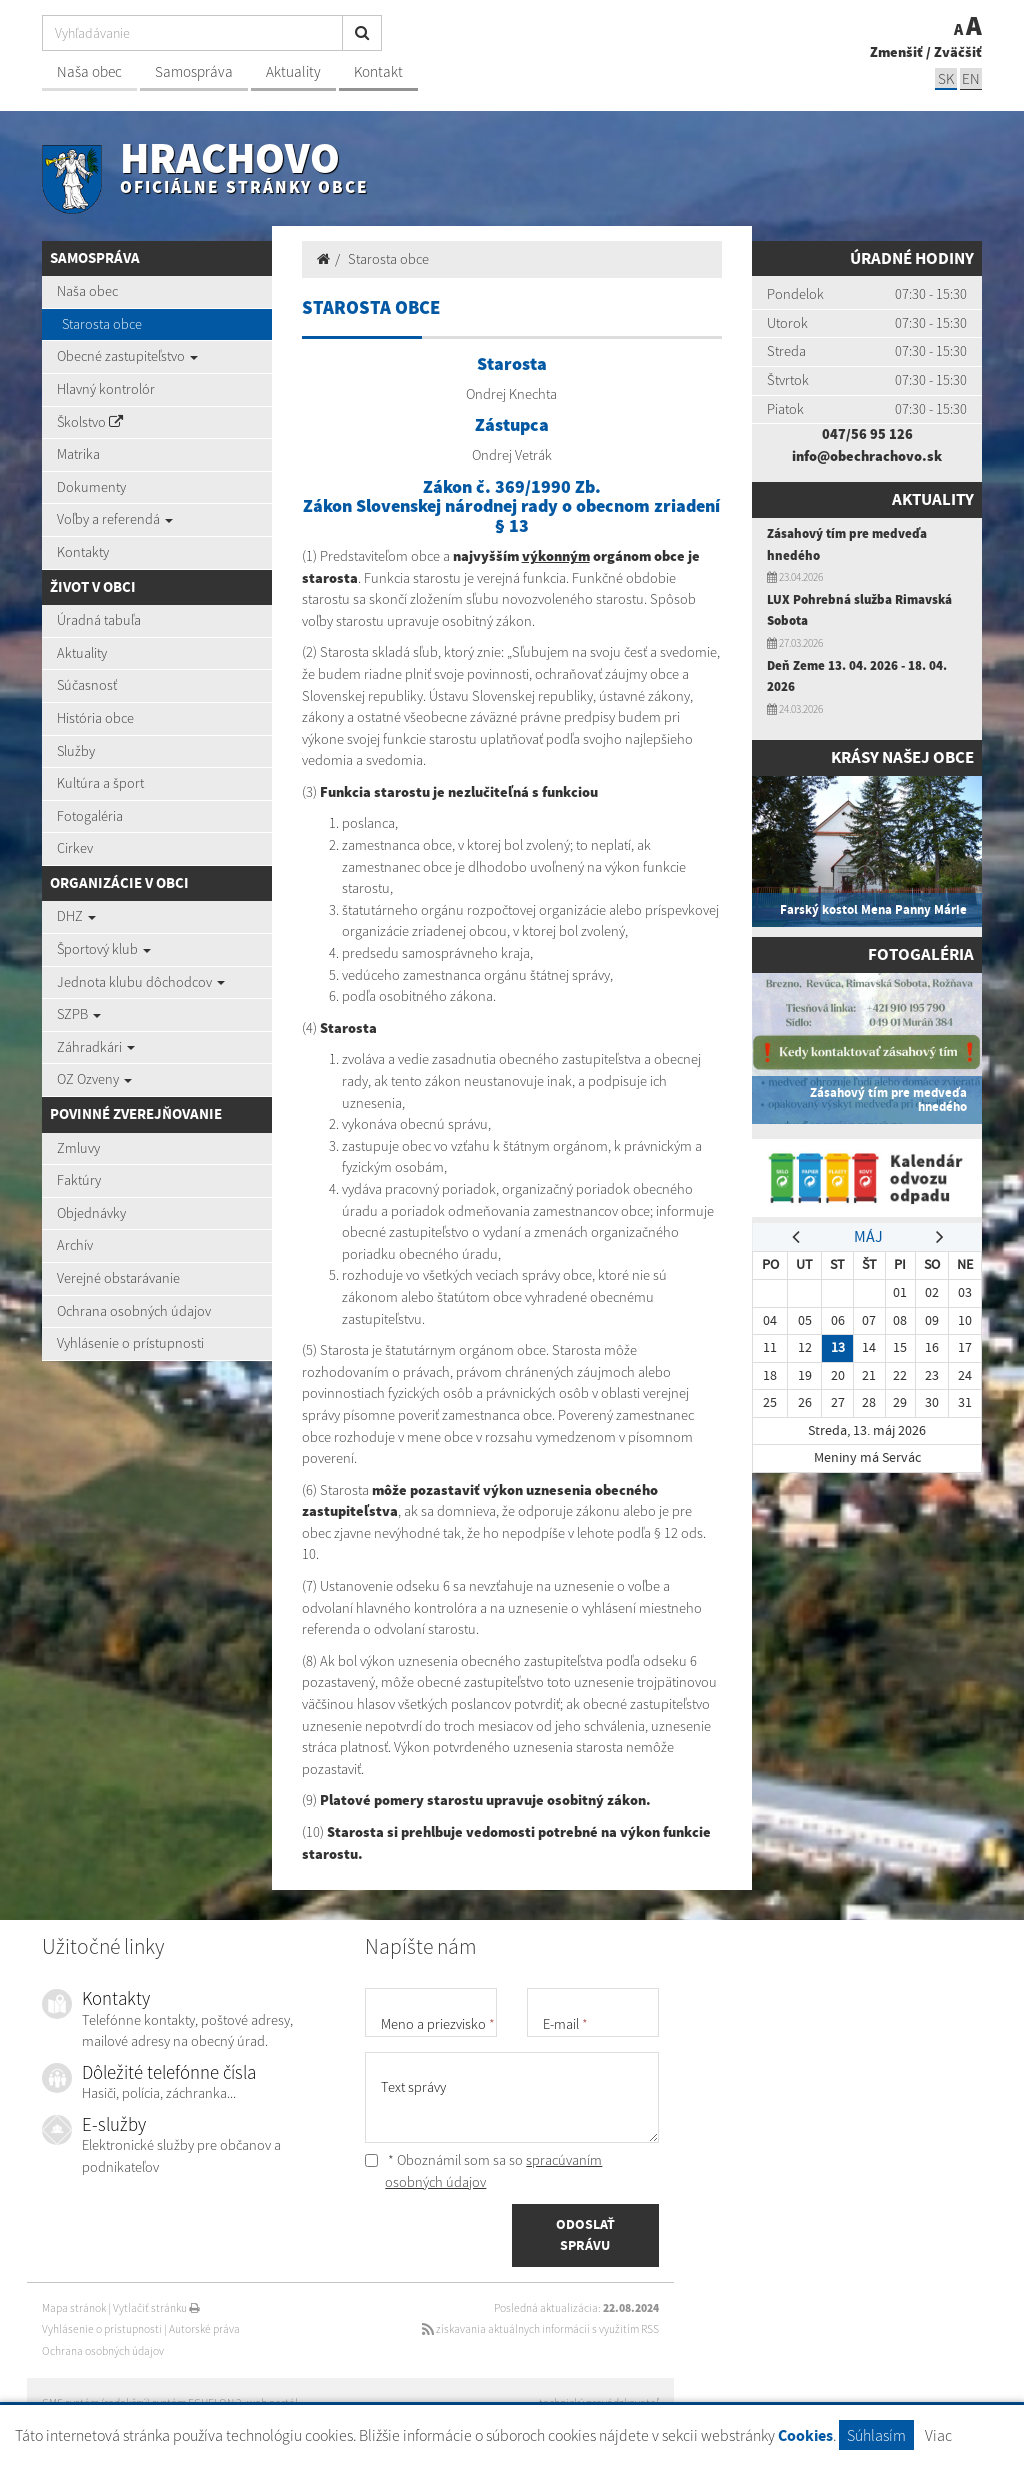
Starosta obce (102, 324)
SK (946, 78)
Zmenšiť (896, 52)
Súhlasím (876, 2435)
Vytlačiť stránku (156, 2308)
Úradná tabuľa (99, 620)
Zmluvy (78, 1148)
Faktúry (79, 1180)
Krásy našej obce (902, 757)
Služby (76, 751)
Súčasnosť (87, 685)
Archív (75, 1245)
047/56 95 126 (867, 434)
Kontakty (83, 552)
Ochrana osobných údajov (134, 1311)
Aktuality (293, 71)
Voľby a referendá (115, 519)
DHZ (76, 916)
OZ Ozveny (94, 1079)
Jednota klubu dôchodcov (141, 982)
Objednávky (91, 1213)
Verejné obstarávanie (118, 1278)
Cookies (805, 2435)
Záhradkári (96, 1047)
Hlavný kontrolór (106, 389)
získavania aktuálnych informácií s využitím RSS (540, 2329)
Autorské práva (204, 2329)
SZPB (79, 1014)
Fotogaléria (90, 816)
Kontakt (378, 71)
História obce (95, 718)
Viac (938, 2435)
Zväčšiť (958, 52)
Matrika (78, 454)
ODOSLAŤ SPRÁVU (585, 2235)
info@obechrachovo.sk (867, 456)
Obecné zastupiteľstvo (127, 356)
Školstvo (90, 422)
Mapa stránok (74, 2308)
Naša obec (89, 71)
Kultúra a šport (100, 783)
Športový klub (104, 949)
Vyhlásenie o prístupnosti (130, 1343)
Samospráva (194, 71)
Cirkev (75, 848)
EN (971, 78)
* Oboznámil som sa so (483, 2171)
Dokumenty (91, 487)
